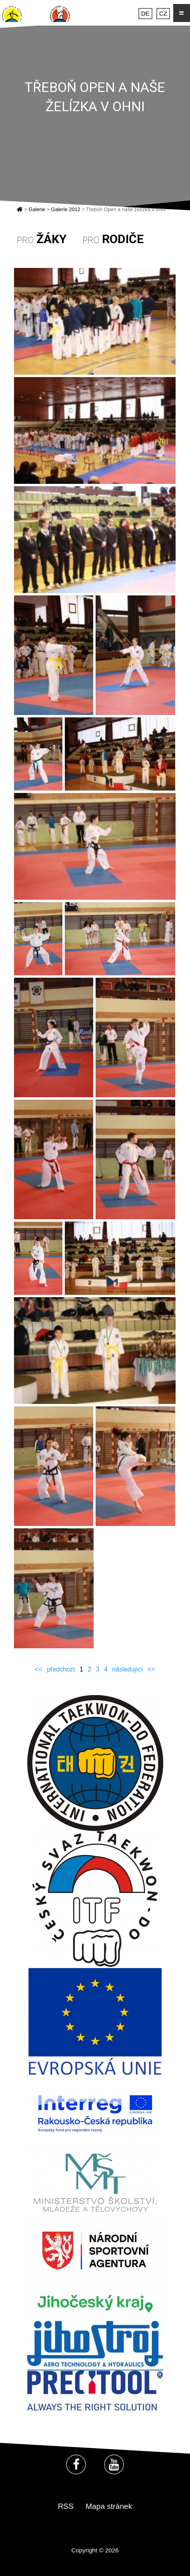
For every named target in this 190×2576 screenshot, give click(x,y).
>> (151, 1669)
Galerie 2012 (65, 209)
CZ (163, 13)
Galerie (37, 209)
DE (145, 13)
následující (127, 1669)
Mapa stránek (109, 2506)
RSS (66, 2506)
